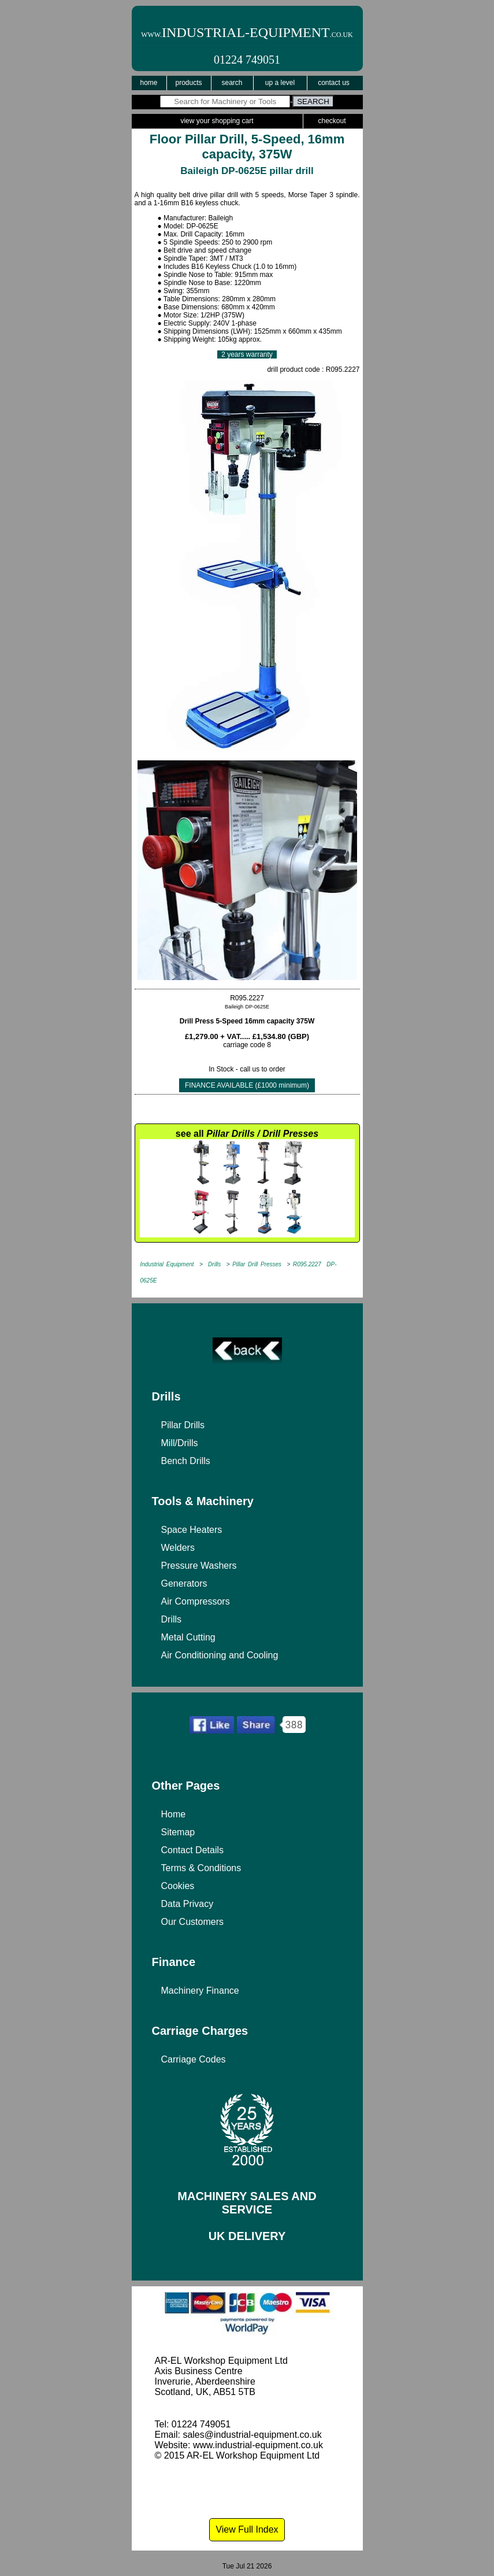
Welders (178, 1548)
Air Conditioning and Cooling (219, 1655)
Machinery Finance (200, 1990)
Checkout (332, 121)
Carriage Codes (193, 2059)
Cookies (178, 1886)
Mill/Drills (179, 1443)
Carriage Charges (200, 2030)
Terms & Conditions (201, 1868)
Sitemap (178, 1832)
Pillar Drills (183, 1425)
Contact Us (334, 83)
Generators (184, 1583)
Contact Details (192, 1850)
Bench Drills (185, 1461)
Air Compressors (195, 1601)
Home (148, 83)
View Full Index (247, 2529)
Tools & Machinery (203, 1501)
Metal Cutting (188, 1637)
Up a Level (280, 83)
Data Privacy (187, 1904)
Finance (174, 1962)
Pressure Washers (199, 1565)
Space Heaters (191, 1530)
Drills (166, 1396)
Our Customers (192, 1922)
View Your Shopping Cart (216, 121)
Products (188, 83)
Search (231, 83)
